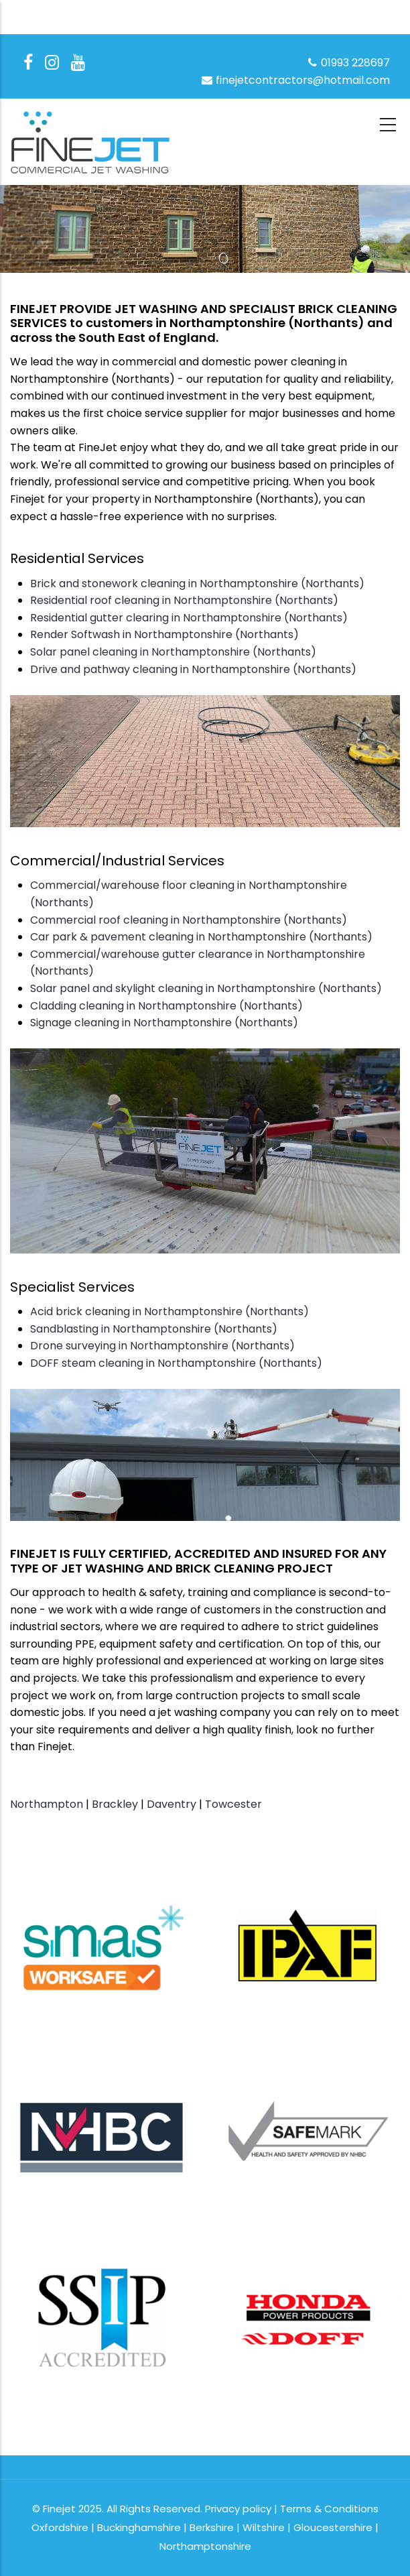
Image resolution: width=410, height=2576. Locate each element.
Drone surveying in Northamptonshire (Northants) (162, 1345)
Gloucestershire (332, 2527)
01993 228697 (347, 62)
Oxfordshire (59, 2527)
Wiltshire (264, 2527)
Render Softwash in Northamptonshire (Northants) (164, 634)
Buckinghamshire (139, 2527)
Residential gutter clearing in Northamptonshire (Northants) (189, 617)
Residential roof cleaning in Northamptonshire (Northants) (184, 600)
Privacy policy (238, 2509)
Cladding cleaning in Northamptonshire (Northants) (166, 1006)
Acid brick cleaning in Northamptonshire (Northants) (169, 1311)
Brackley (115, 1804)
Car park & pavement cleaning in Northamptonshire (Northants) (201, 936)
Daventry (171, 1804)
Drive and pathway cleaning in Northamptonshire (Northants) (193, 669)
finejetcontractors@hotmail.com (295, 80)
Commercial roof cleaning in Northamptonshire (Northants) (188, 920)
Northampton (46, 1804)
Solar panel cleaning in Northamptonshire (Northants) (173, 652)
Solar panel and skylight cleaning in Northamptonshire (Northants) (206, 988)
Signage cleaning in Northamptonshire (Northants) (164, 1022)
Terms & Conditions (329, 2509)
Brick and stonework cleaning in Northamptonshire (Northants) (197, 583)
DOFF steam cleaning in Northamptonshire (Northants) (176, 1363)
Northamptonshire (205, 2546)
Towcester (233, 1804)
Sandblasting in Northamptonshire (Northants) (153, 1329)
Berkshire (212, 2527)
